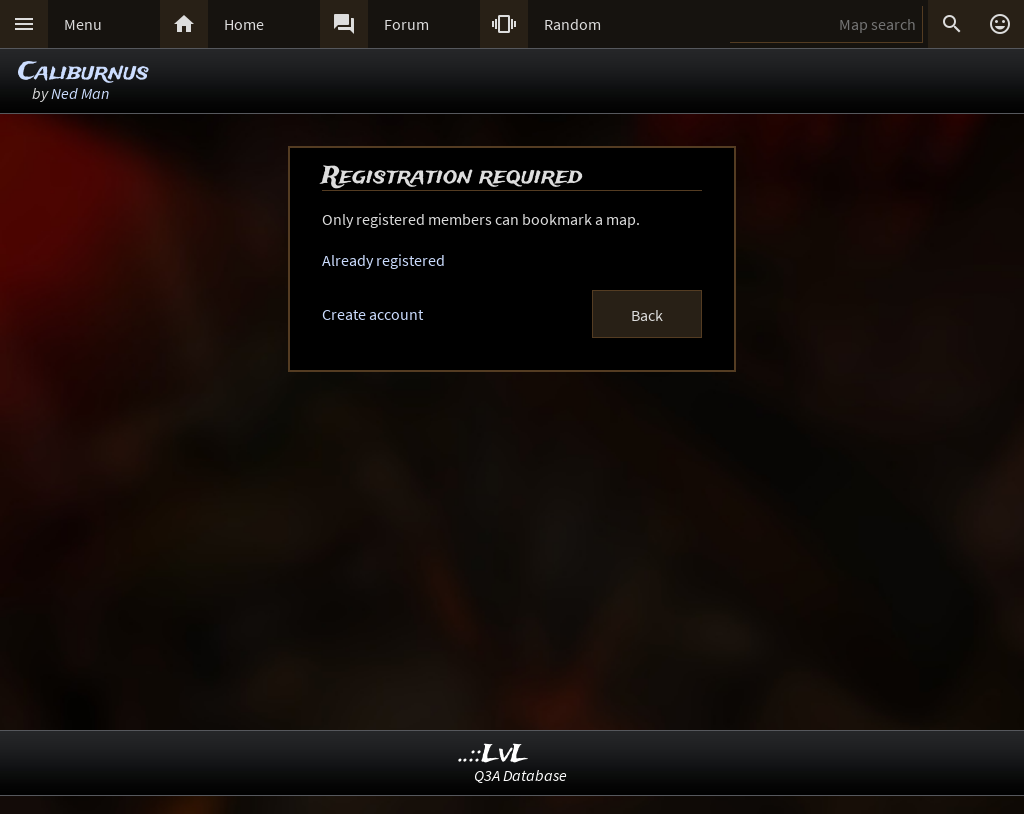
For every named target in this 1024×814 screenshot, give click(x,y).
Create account (372, 314)
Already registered (383, 260)
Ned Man (80, 93)
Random (572, 24)
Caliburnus (83, 72)
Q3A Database (520, 775)
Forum (406, 24)
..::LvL (493, 754)
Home (244, 24)
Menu (83, 24)
